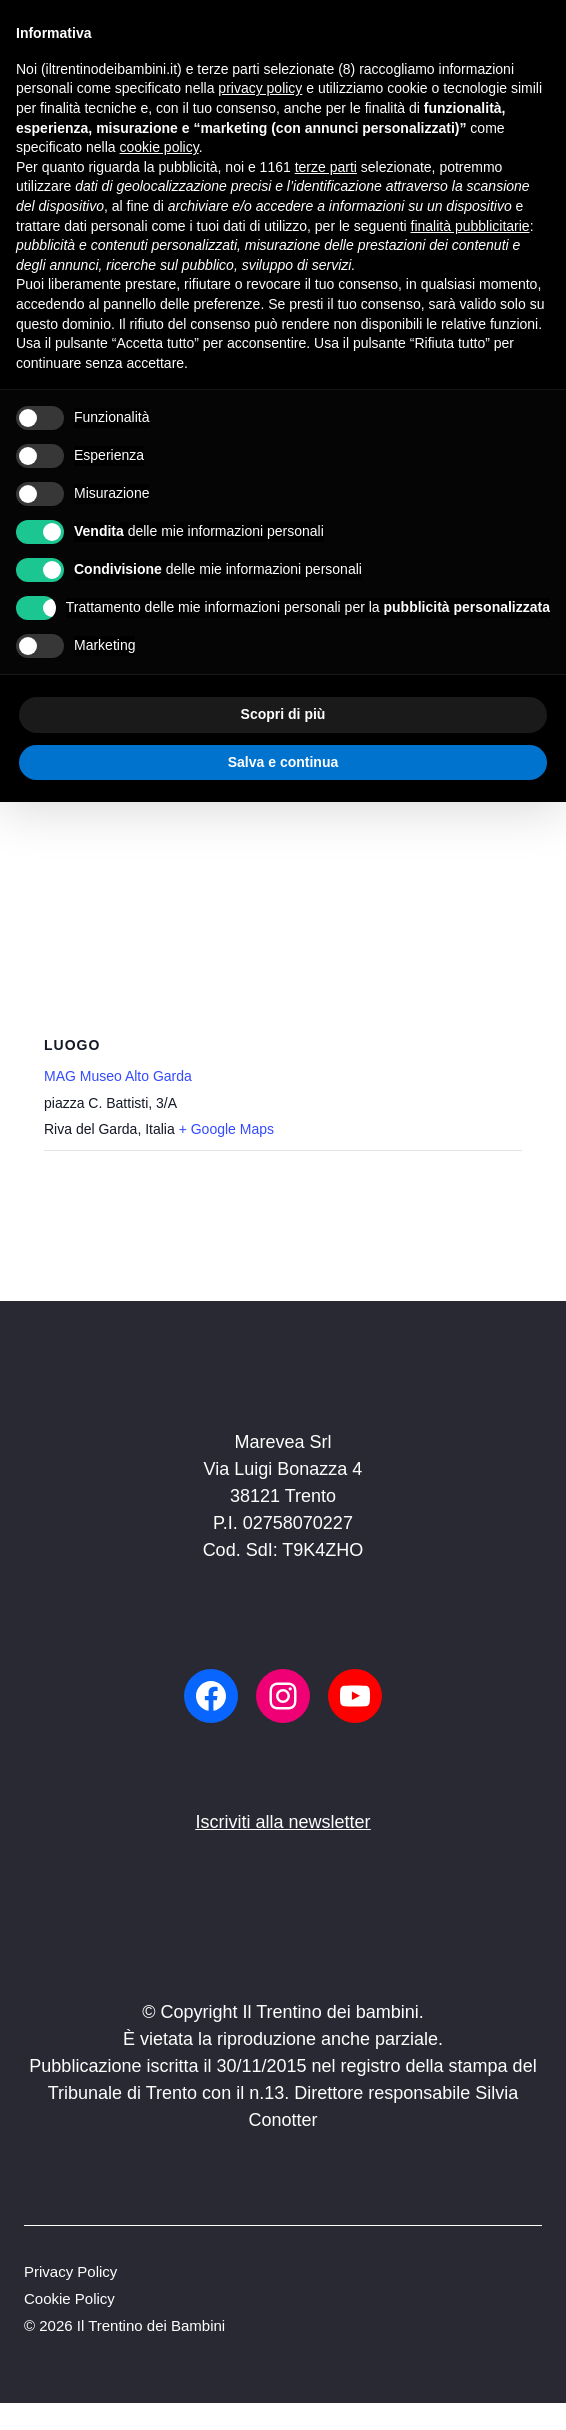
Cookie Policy (69, 2298)
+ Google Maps (226, 1129)
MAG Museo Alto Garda (118, 1076)
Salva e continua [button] (283, 762)
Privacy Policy (70, 2271)
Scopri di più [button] (283, 714)
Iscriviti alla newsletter (282, 1822)
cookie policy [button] (159, 147)
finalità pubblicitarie (470, 226)
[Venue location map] (283, 882)
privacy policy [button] (260, 88)
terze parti (326, 167)
